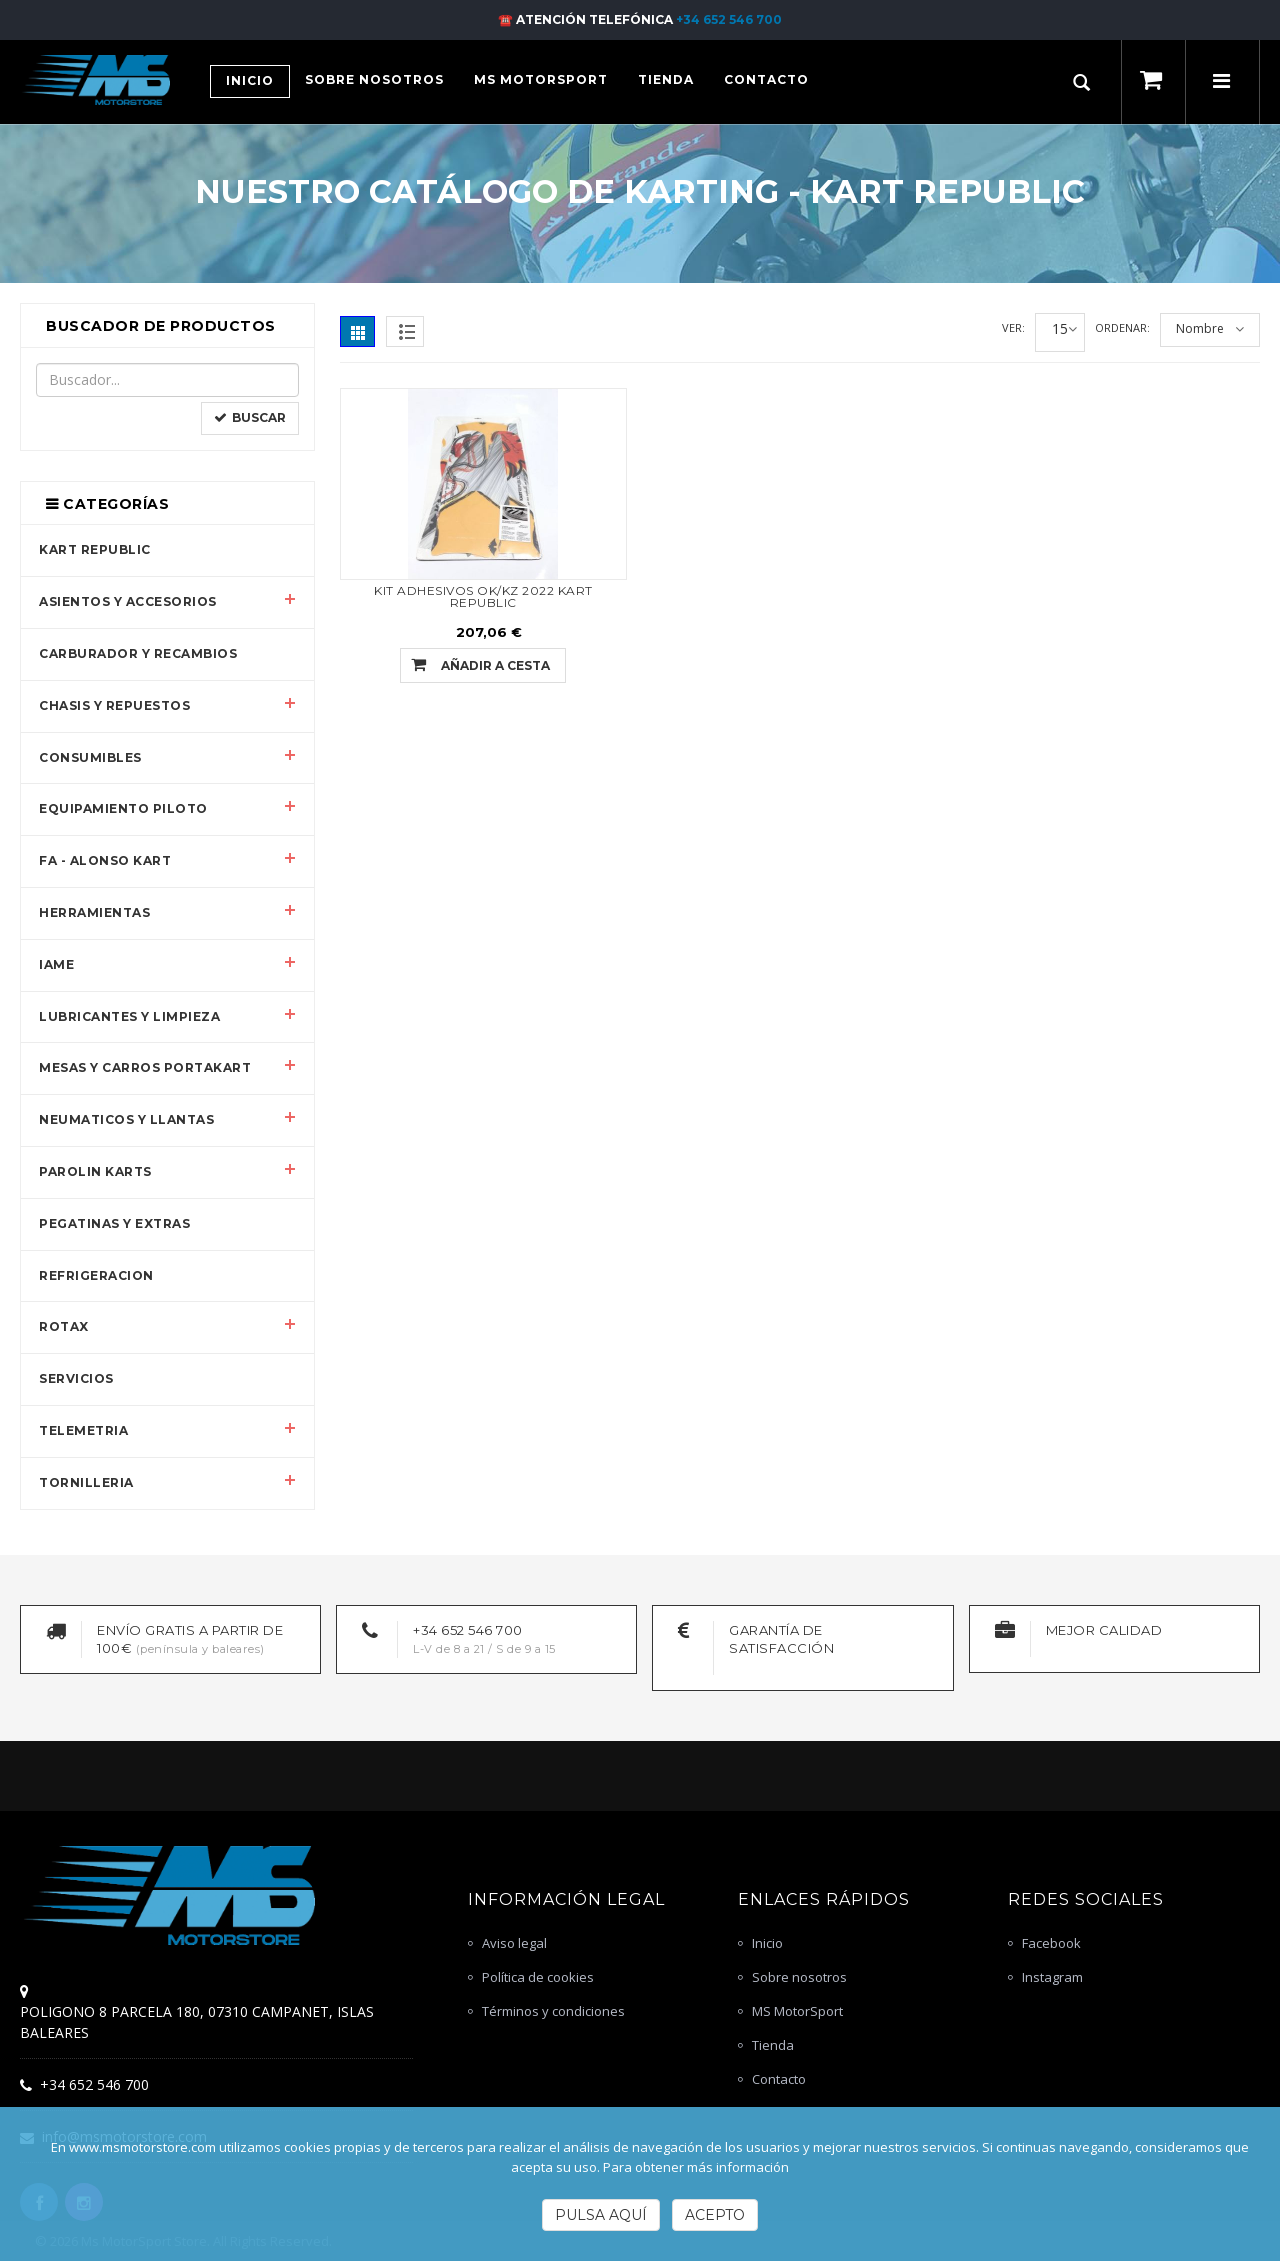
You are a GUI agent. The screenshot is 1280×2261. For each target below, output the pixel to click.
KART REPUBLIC (95, 549)
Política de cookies (538, 1977)
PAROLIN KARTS (95, 1171)
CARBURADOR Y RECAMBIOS (138, 653)
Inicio (767, 1943)
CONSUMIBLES (90, 757)
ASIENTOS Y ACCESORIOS (128, 601)
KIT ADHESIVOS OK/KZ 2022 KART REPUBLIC (483, 596)
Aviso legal (514, 1943)
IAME (56, 964)
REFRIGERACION (96, 1275)
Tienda (773, 2045)
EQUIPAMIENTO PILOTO (123, 808)
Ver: (1013, 327)
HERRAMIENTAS (94, 912)
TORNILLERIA (86, 1482)
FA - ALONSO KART (105, 860)
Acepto (715, 2215)
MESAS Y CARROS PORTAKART (145, 1067)
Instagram (1052, 1977)
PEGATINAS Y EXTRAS (114, 1223)
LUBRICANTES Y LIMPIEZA (129, 1016)
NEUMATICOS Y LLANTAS (126, 1119)
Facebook (1051, 1943)
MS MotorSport (797, 2011)
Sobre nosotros (799, 1977)
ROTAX (64, 1326)
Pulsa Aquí (601, 2215)
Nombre (1200, 328)
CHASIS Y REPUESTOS (114, 705)
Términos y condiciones (553, 2011)
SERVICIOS (76, 1378)
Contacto (779, 2079)
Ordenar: (1122, 327)
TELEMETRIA (83, 1430)
